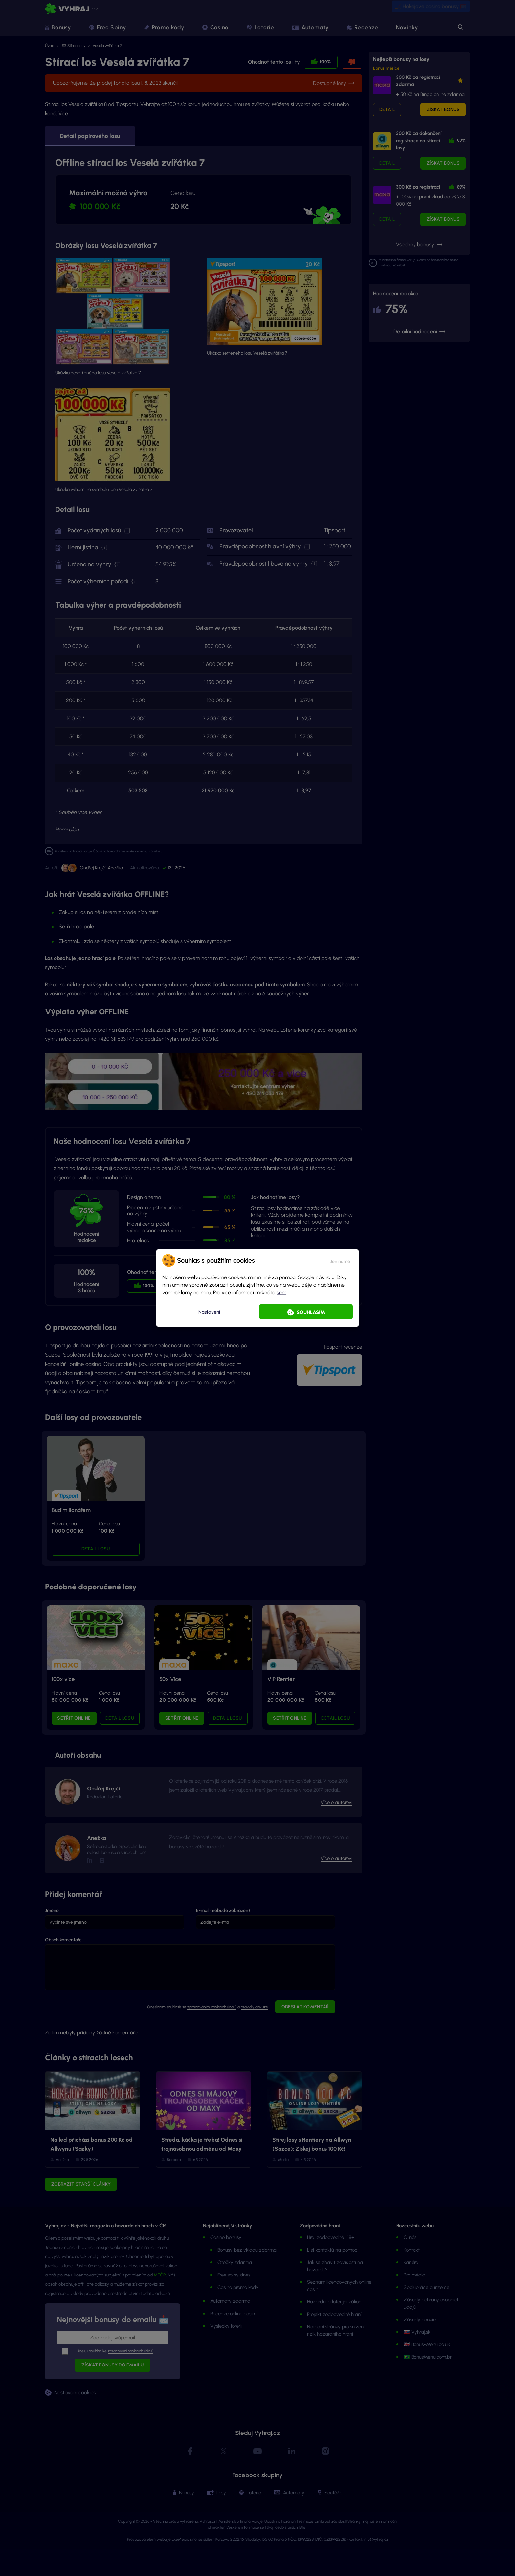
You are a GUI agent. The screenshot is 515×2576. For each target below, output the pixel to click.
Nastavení (209, 1312)
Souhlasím (311, 1312)
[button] (340, 1260)
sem (281, 1292)
